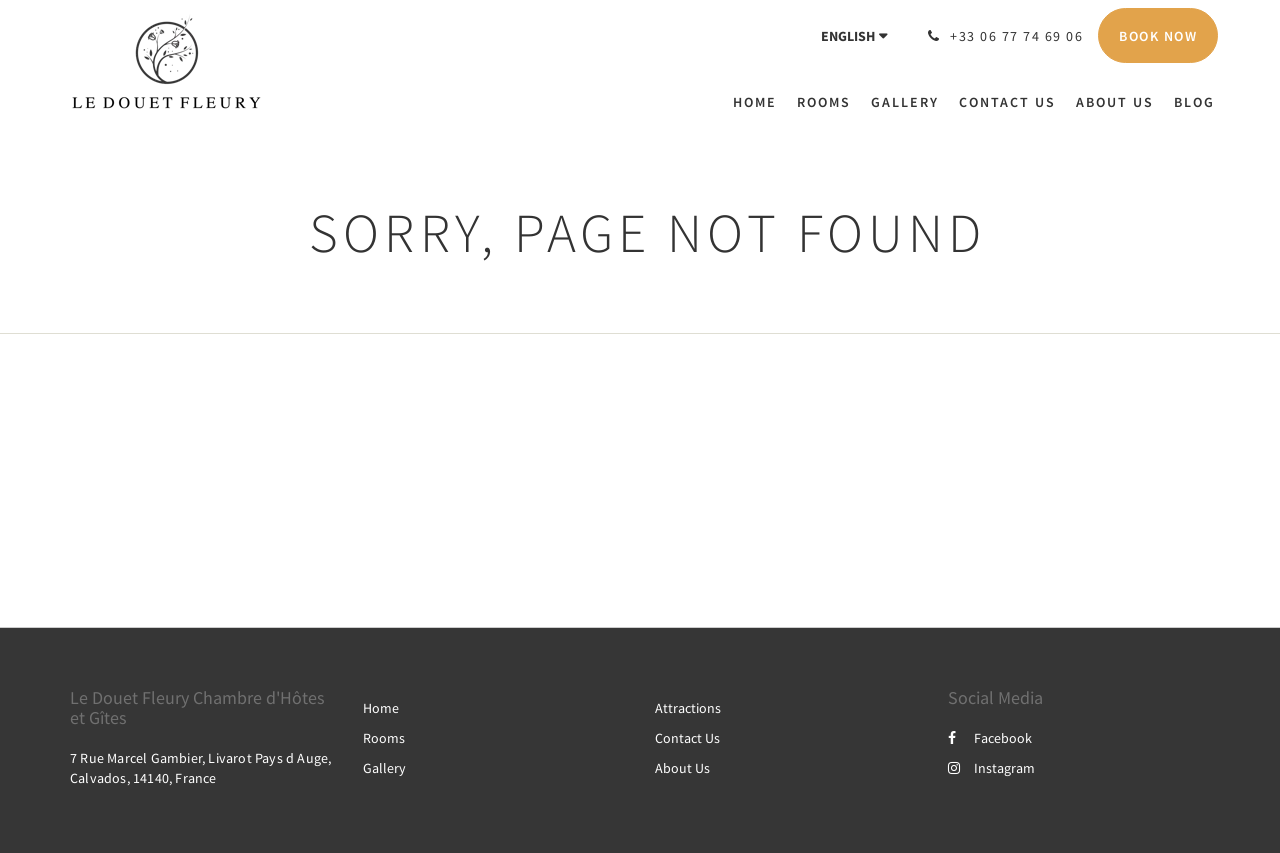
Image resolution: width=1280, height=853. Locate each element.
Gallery (384, 768)
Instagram (991, 768)
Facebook (990, 738)
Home (381, 708)
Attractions (688, 708)
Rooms (384, 738)
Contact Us (687, 738)
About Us (682, 768)
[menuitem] (760, 102)
